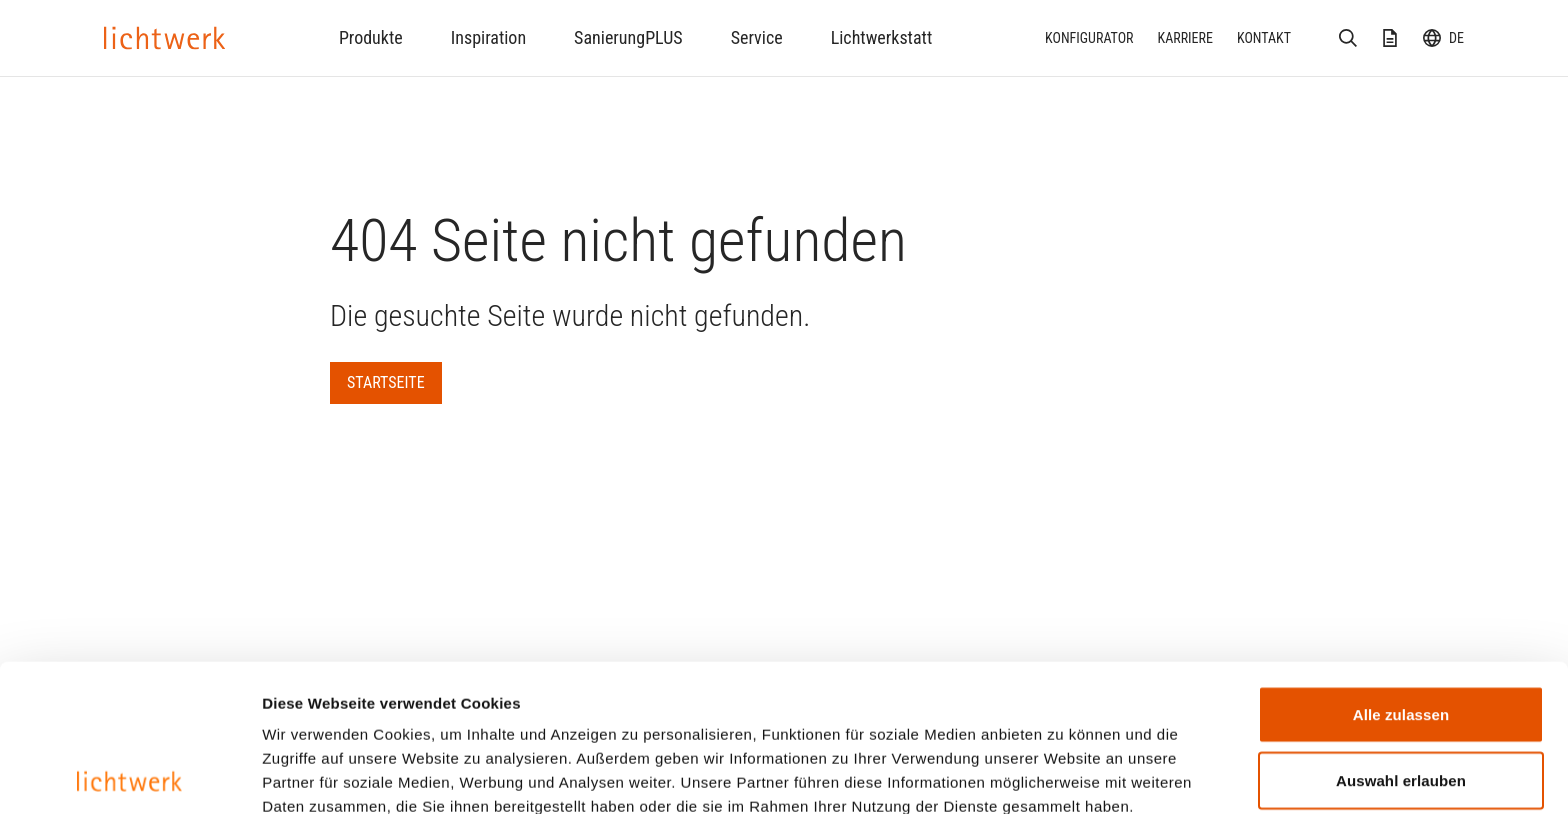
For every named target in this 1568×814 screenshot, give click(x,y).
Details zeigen (1063, 774)
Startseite (386, 382)
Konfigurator (1089, 38)
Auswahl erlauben (1401, 633)
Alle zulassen (1401, 567)
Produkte (371, 37)
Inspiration (488, 37)
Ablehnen (1400, 698)
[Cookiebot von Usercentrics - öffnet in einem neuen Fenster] (129, 775)
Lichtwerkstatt (882, 37)
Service (757, 37)
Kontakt (1264, 38)
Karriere (1185, 38)
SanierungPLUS (628, 37)
